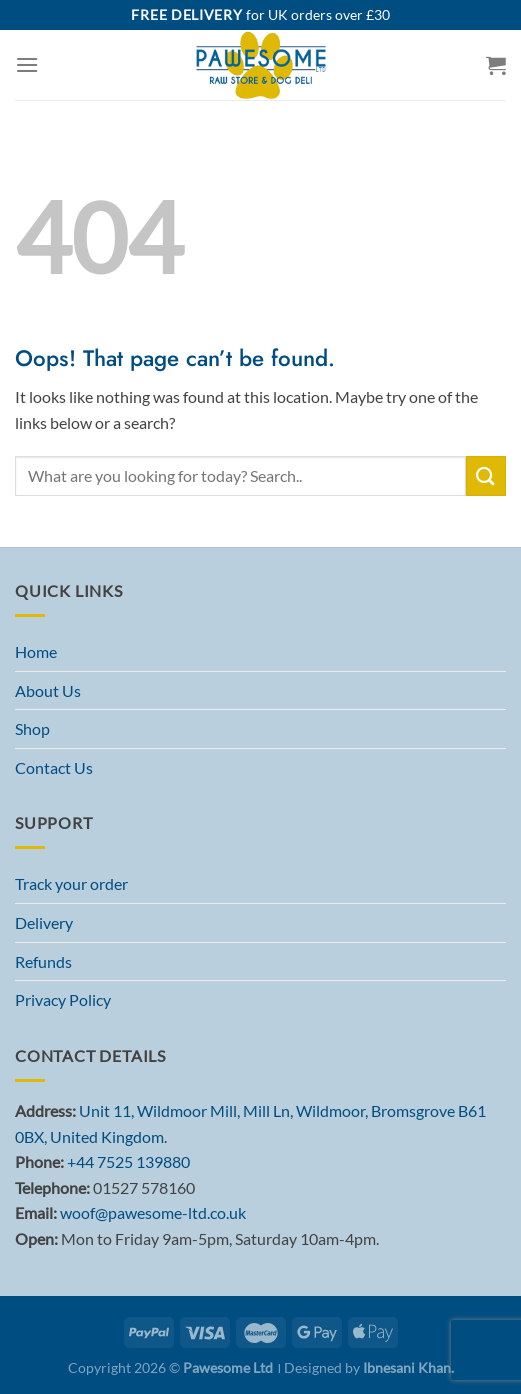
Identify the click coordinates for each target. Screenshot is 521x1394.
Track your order (71, 883)
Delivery (44, 922)
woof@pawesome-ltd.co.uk (153, 1212)
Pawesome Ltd (228, 1367)
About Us (48, 690)
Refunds (43, 961)
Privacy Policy (63, 999)
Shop (32, 728)
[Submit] (486, 475)
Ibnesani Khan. (408, 1367)
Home (36, 651)
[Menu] (27, 64)
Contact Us (54, 767)
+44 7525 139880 (128, 1161)
